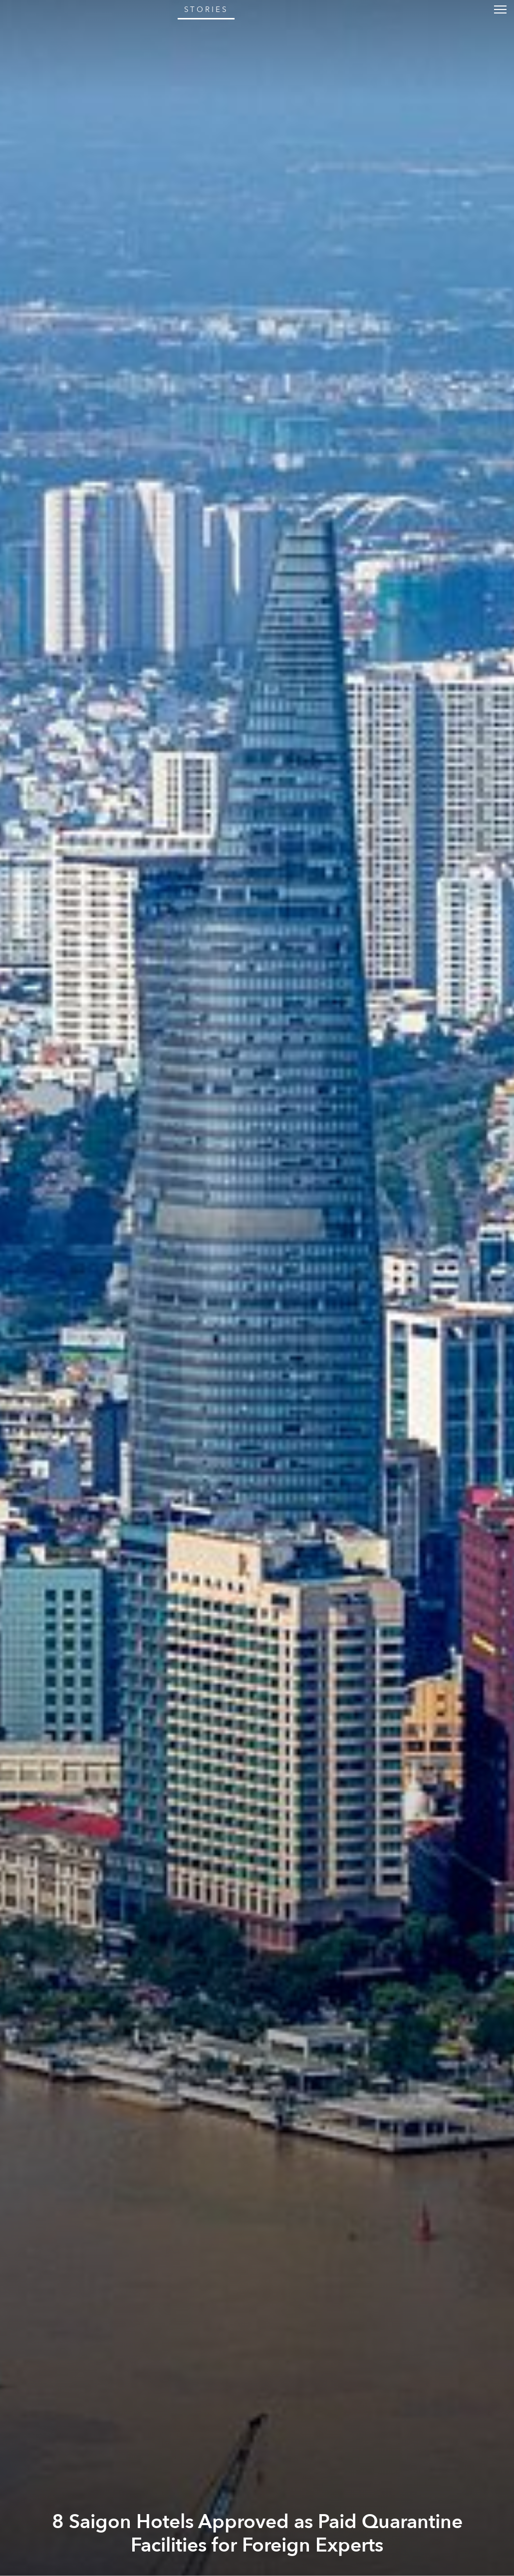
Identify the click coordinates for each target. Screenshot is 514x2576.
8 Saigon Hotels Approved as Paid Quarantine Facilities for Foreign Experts (257, 2534)
